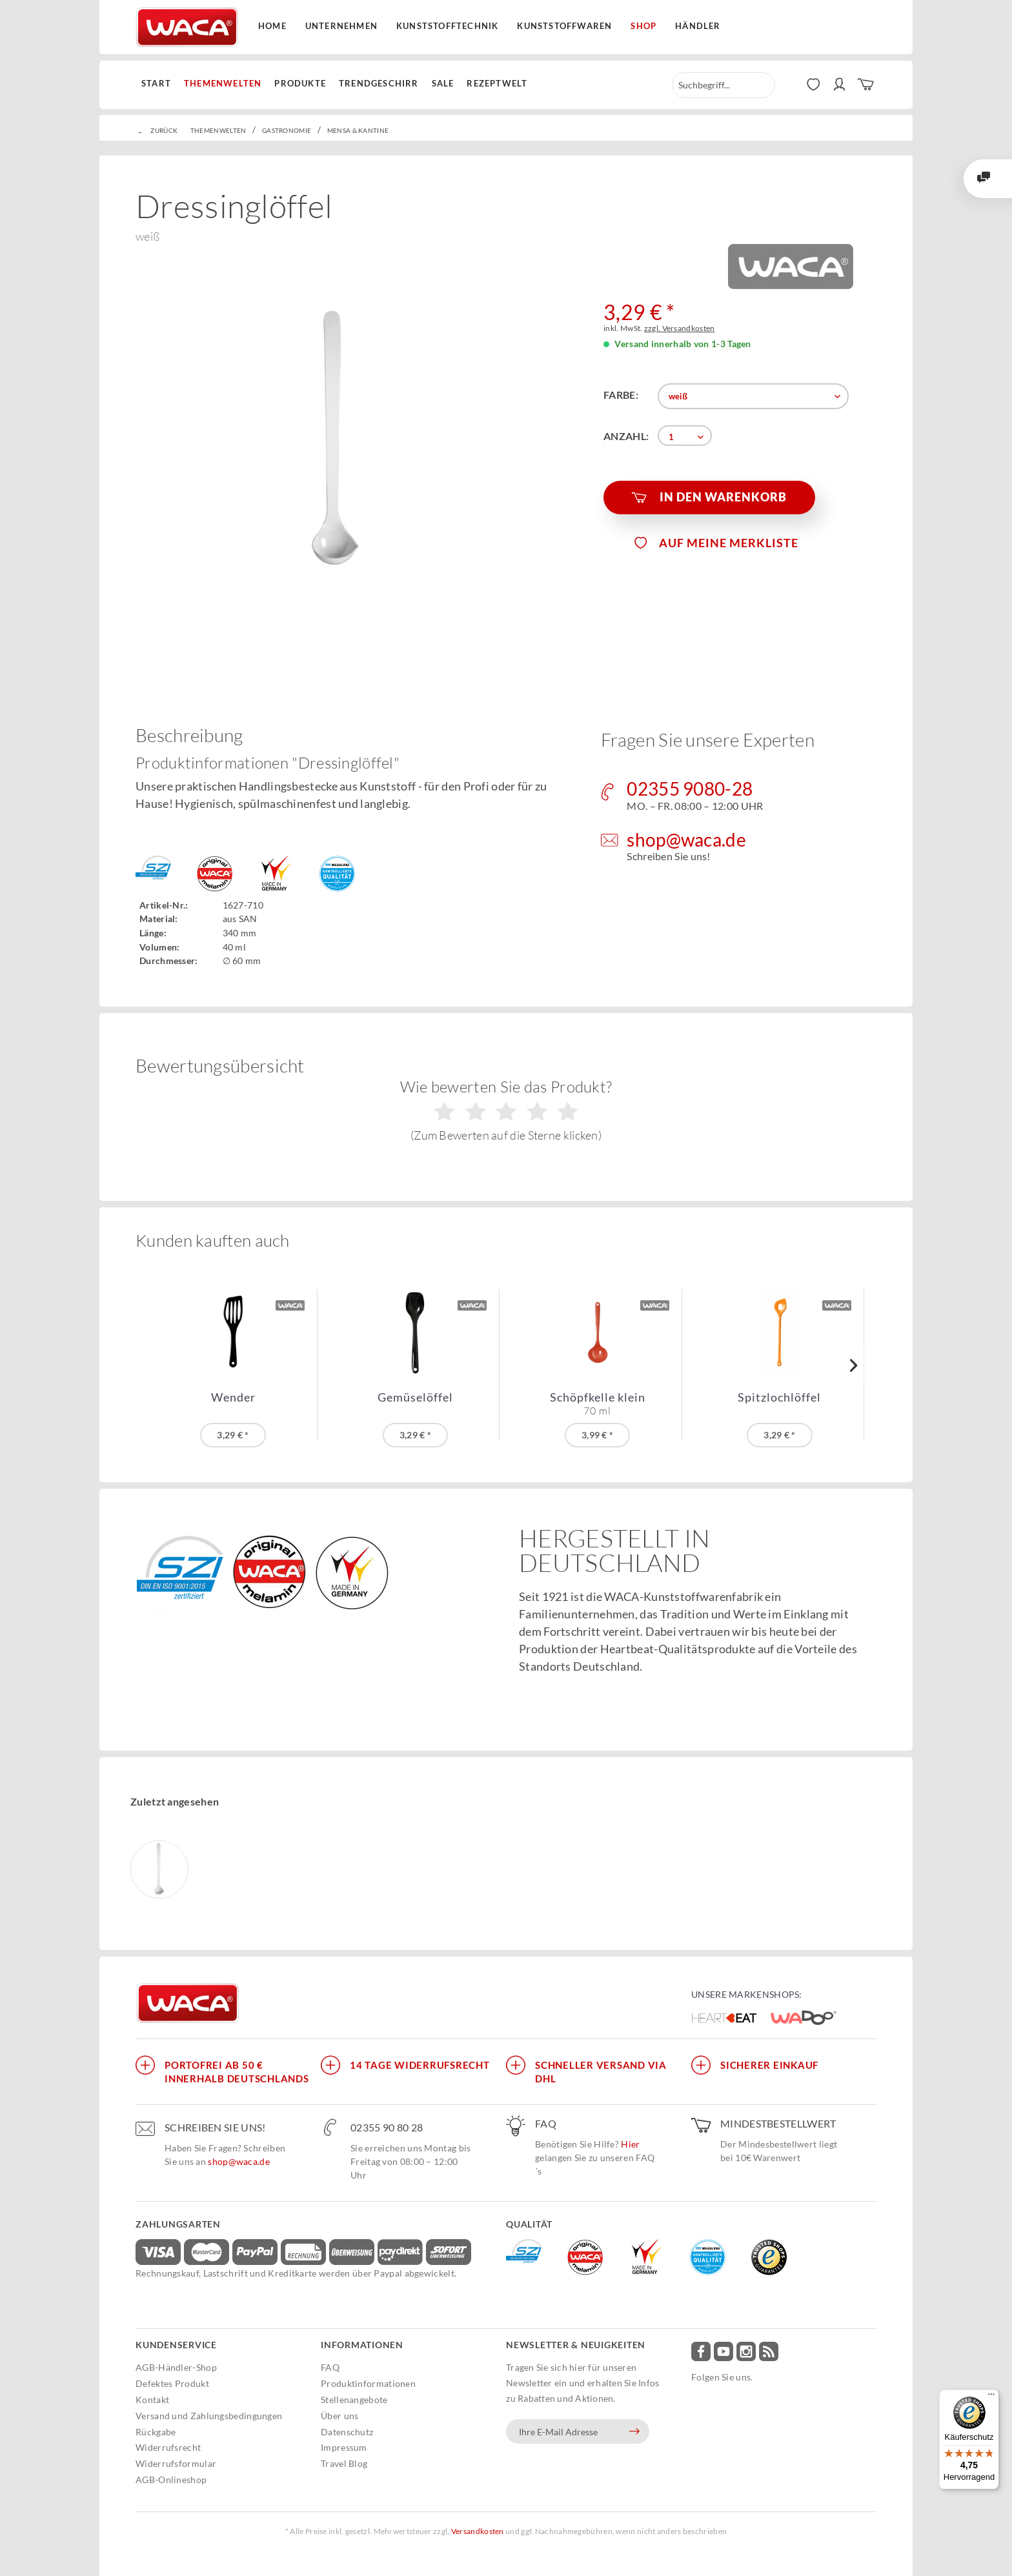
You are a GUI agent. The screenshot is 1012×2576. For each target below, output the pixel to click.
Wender (233, 1397)
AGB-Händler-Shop (176, 2367)
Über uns (339, 2415)
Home (272, 26)
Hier (630, 2143)
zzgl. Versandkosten (679, 328)
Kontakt (152, 2399)
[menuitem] (159, 84)
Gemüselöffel (415, 1397)
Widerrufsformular (176, 2463)
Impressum (344, 2447)
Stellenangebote (354, 2399)
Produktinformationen (368, 2383)
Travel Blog (344, 2463)
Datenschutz (347, 2431)
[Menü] (991, 2397)
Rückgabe (156, 2431)
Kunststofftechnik (447, 26)
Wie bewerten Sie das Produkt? (506, 1110)
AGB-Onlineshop (171, 2479)
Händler (697, 26)
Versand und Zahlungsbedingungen (209, 2415)
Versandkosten (477, 2531)
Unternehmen (341, 26)
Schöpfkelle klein (597, 1403)
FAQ (330, 2367)
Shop (643, 26)
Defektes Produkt (172, 2383)
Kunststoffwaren (564, 26)
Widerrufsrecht (168, 2447)
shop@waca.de (239, 2161)
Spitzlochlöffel (779, 1397)
